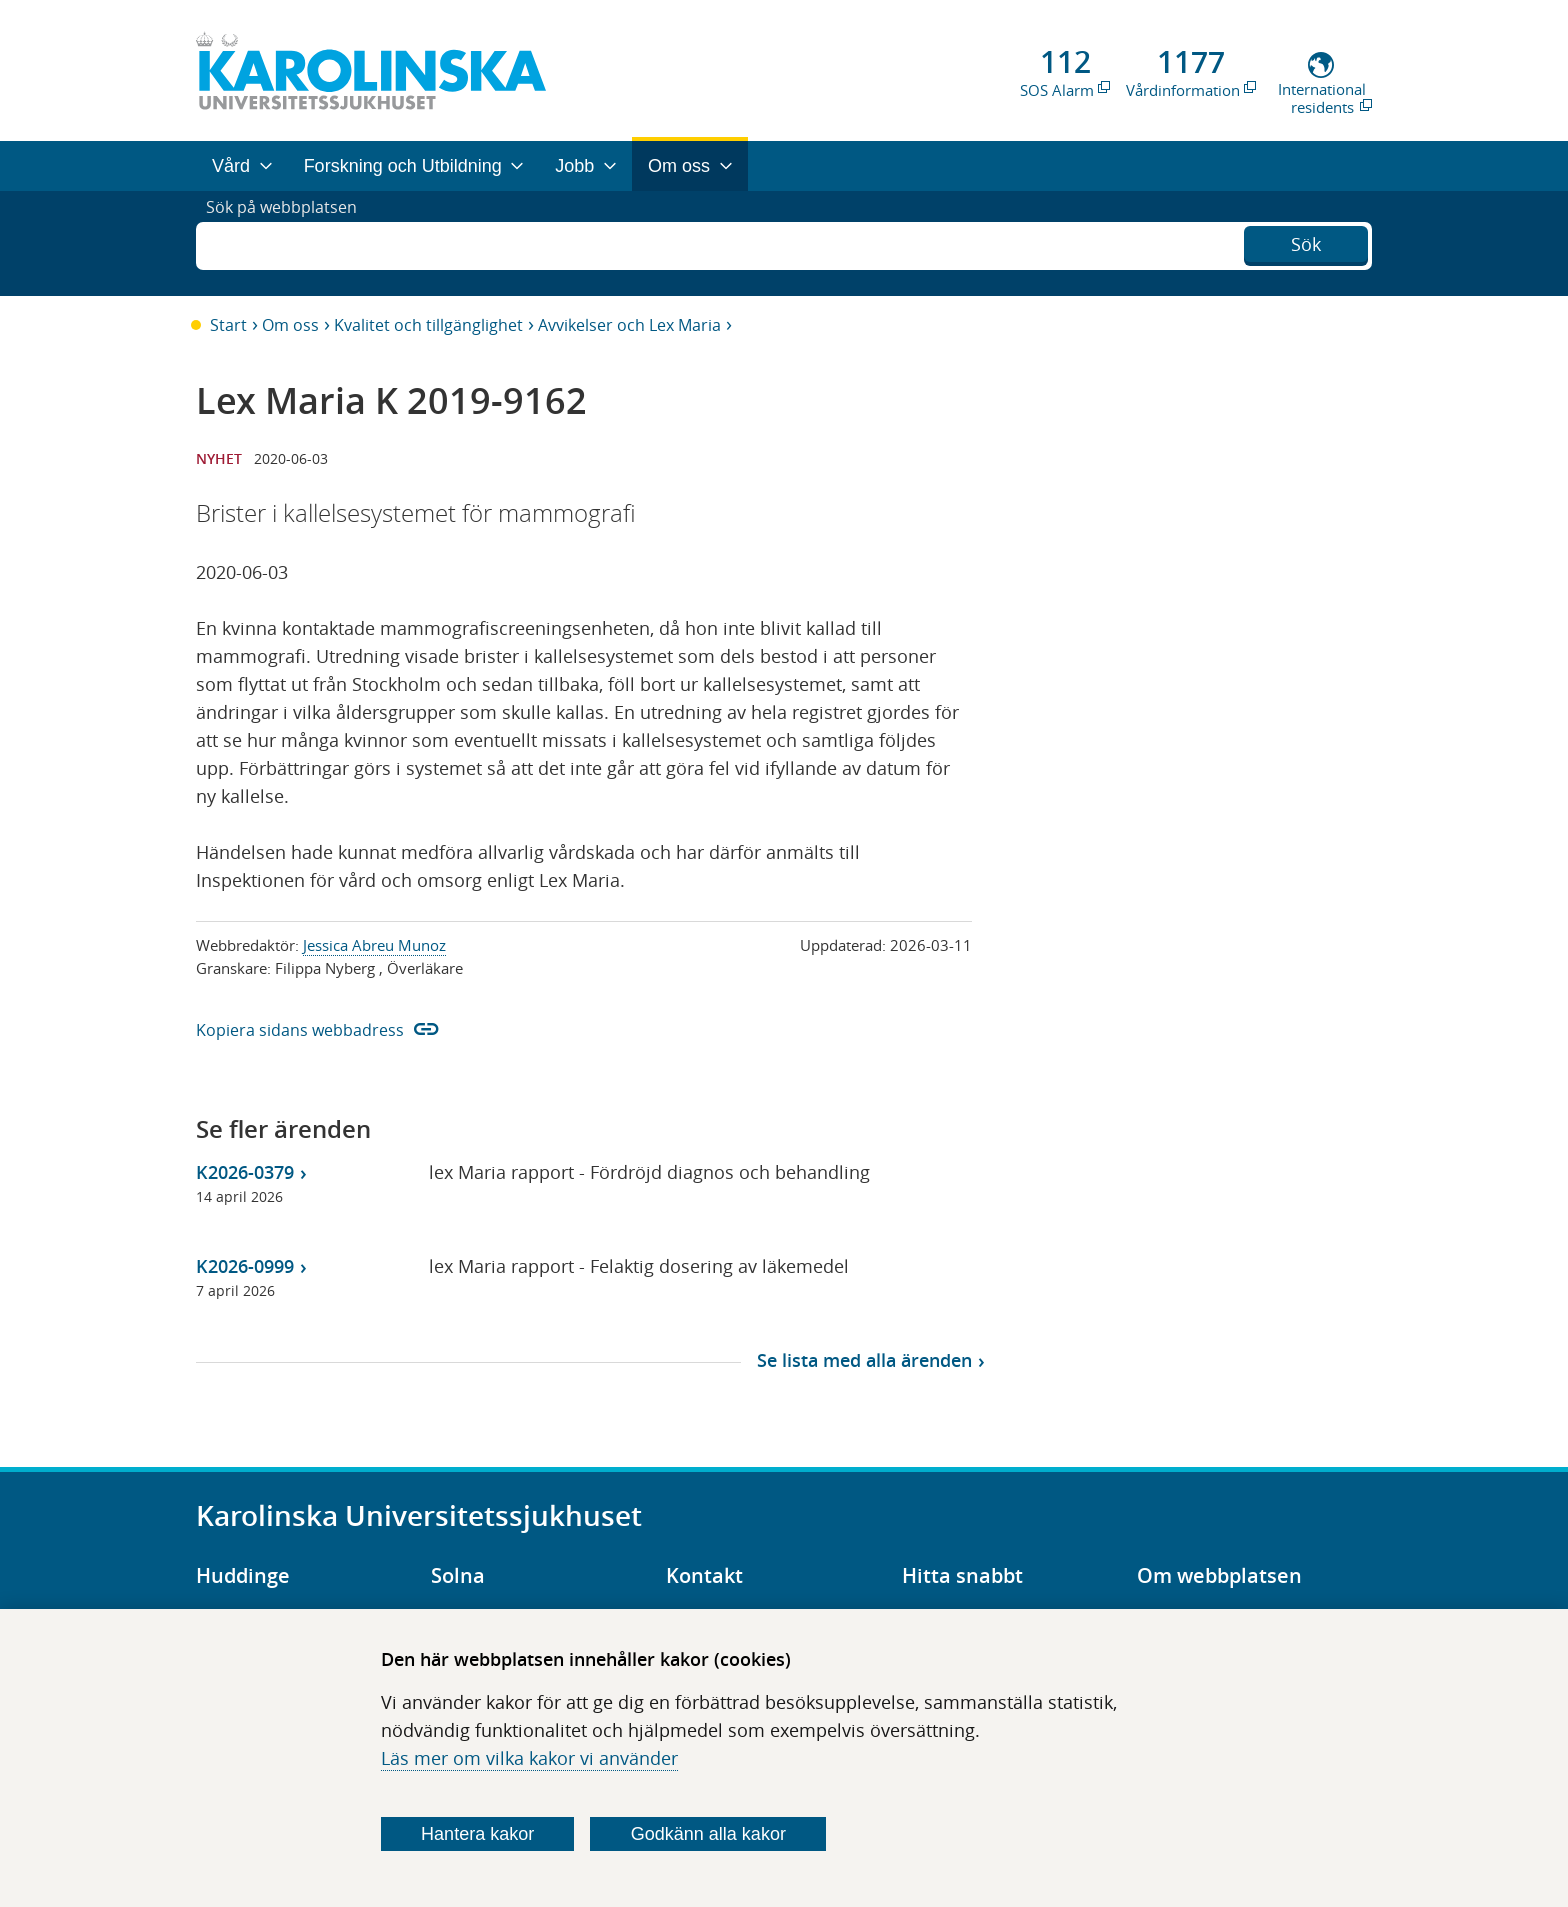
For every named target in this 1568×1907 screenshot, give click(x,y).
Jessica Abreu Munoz (374, 945)
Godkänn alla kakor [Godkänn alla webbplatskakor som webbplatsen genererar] (708, 1834)
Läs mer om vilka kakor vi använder (529, 1758)
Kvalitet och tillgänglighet (428, 325)
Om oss (290, 325)
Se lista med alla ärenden (864, 1360)
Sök (1306, 241)
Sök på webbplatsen (290, 243)
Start (228, 325)
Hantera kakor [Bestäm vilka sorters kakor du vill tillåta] (477, 1834)
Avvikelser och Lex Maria (629, 325)
